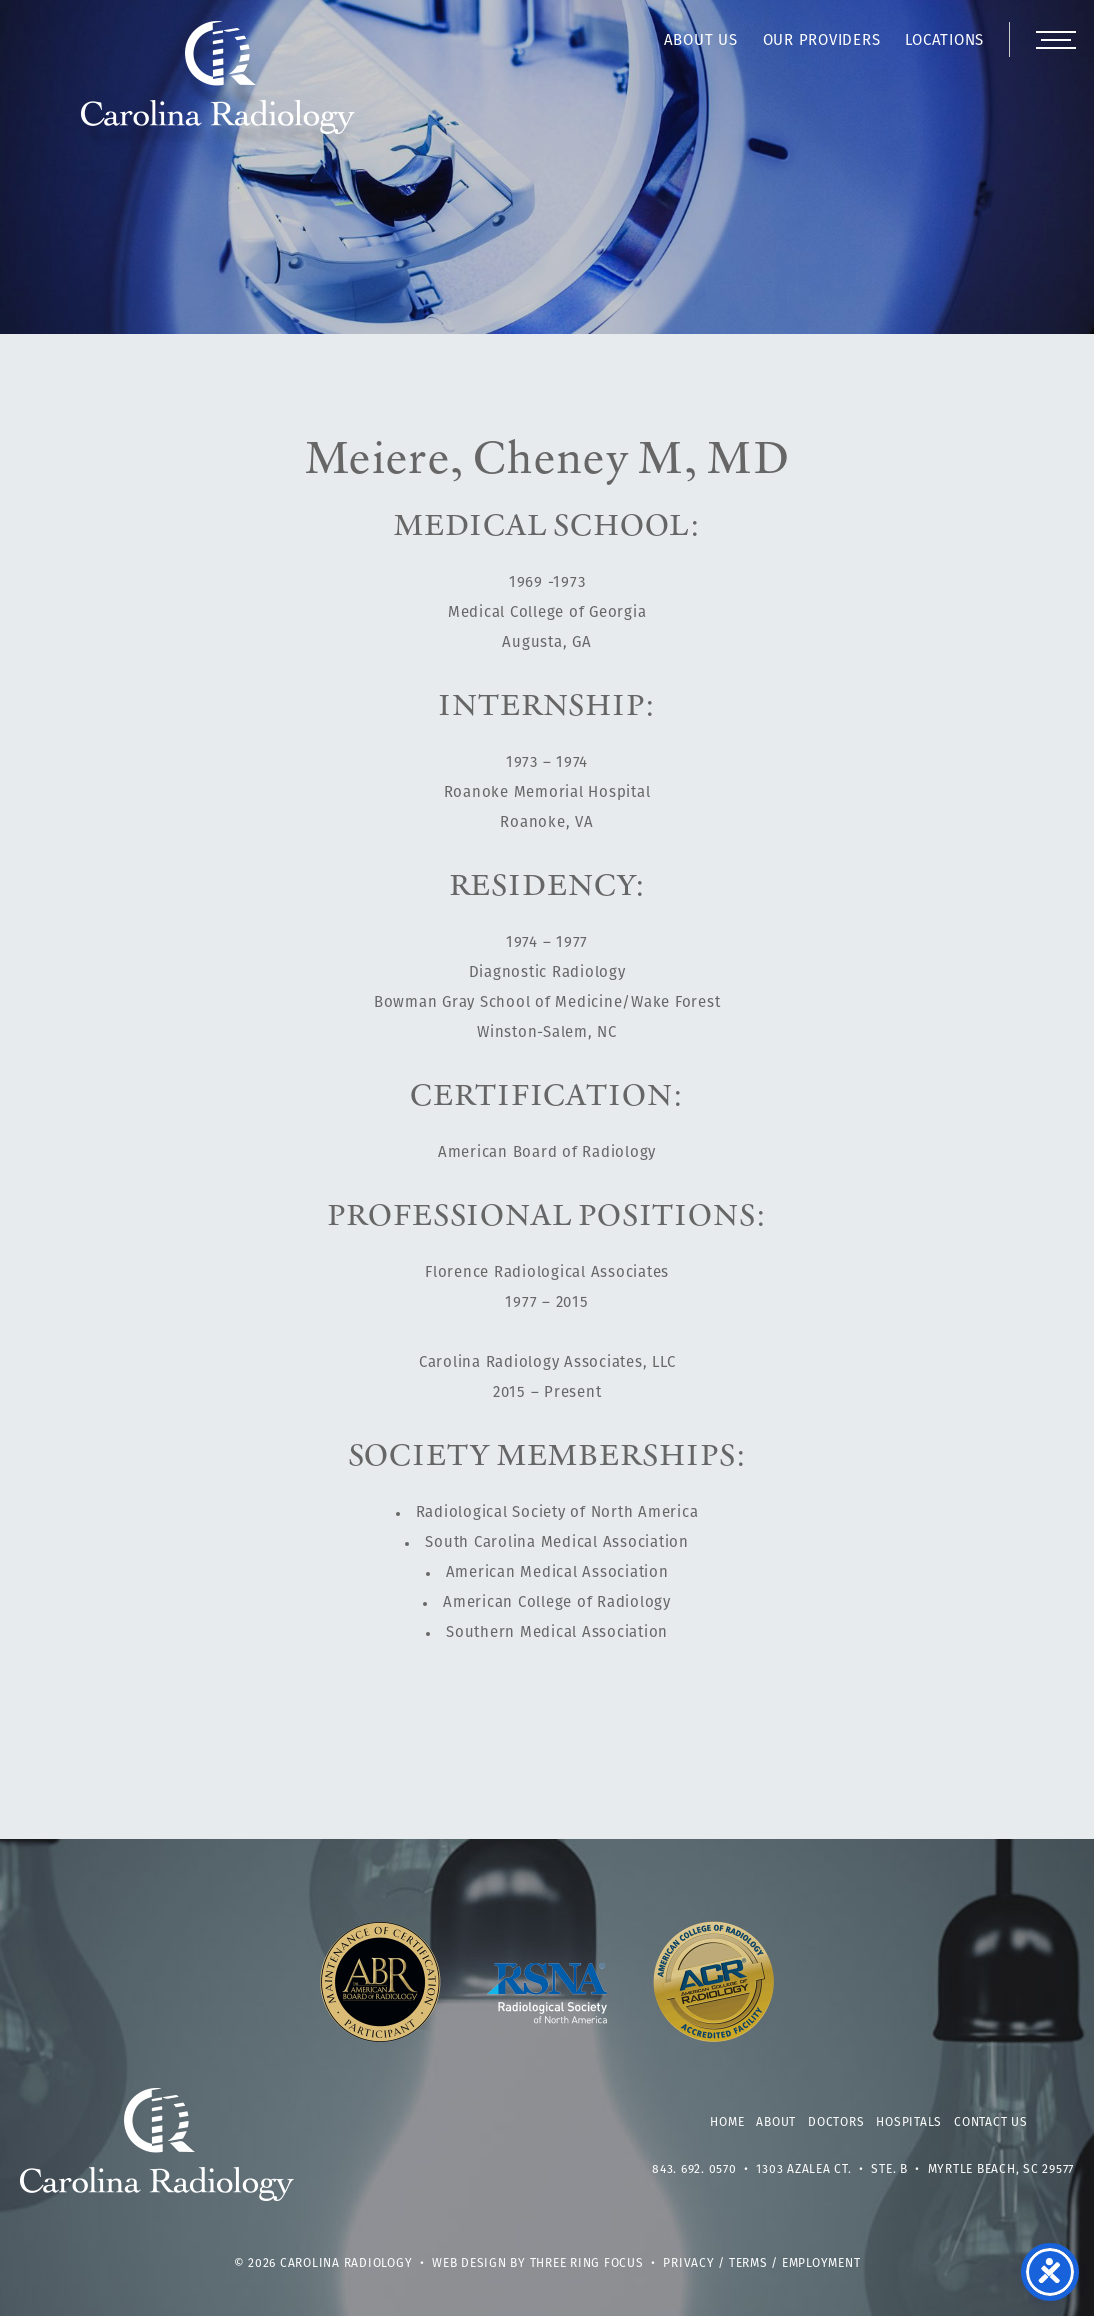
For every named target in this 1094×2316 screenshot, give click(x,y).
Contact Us (991, 2123)
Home (727, 2123)
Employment (821, 2264)
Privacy (688, 2264)
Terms (748, 2264)
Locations (944, 41)
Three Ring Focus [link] (587, 2264)
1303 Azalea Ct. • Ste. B (832, 2170)
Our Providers (822, 41)
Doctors (836, 2123)
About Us (701, 41)
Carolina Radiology (218, 88)
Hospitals (909, 2123)
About (776, 2123)
